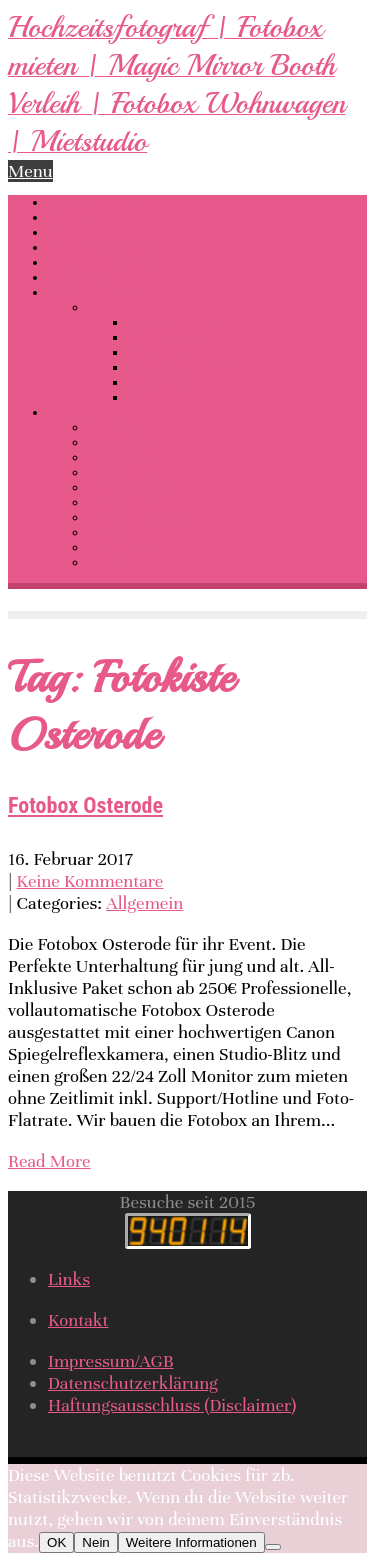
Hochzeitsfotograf (100, 202)
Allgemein (144, 903)
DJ (56, 232)
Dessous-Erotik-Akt (103, 292)
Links (103, 532)
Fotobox (71, 217)
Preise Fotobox (131, 502)
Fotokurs (113, 427)
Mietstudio (119, 442)
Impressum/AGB (111, 1361)
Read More (49, 1161)
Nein (95, 1542)
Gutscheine (120, 472)
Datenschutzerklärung (133, 1383)
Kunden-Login (127, 547)
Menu (30, 171)
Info (59, 412)
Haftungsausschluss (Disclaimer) (172, 1405)
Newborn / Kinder (178, 367)
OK (56, 1542)
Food (142, 397)
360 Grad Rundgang (105, 262)
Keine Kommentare (90, 881)
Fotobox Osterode (85, 805)
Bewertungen (126, 457)
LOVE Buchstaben (99, 247)
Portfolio (113, 307)
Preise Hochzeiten (140, 487)
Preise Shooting (133, 517)
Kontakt (110, 562)
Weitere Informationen (191, 1542)
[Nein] (273, 1547)
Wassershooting (95, 277)
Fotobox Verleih (173, 337)
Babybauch (160, 352)
